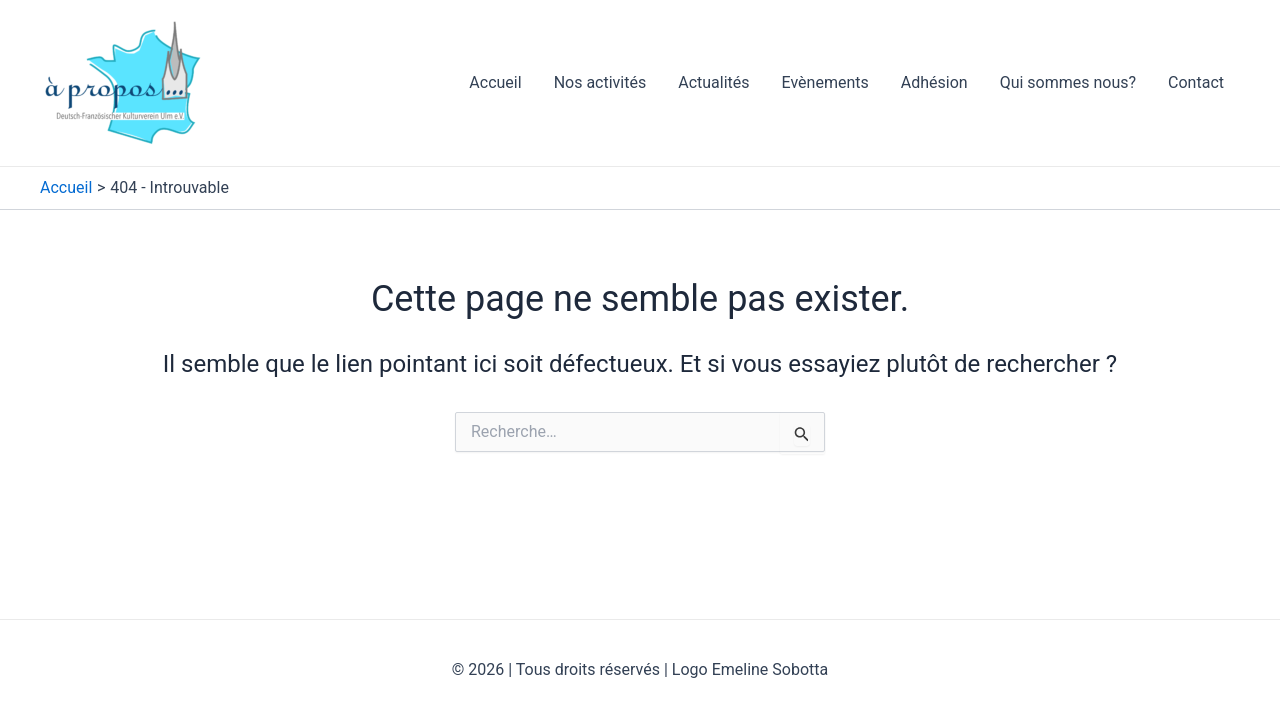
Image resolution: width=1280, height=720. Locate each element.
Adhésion (934, 82)
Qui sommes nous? (1068, 82)
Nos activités (600, 82)
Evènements (825, 82)
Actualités (713, 82)
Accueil (495, 82)
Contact (1196, 82)
